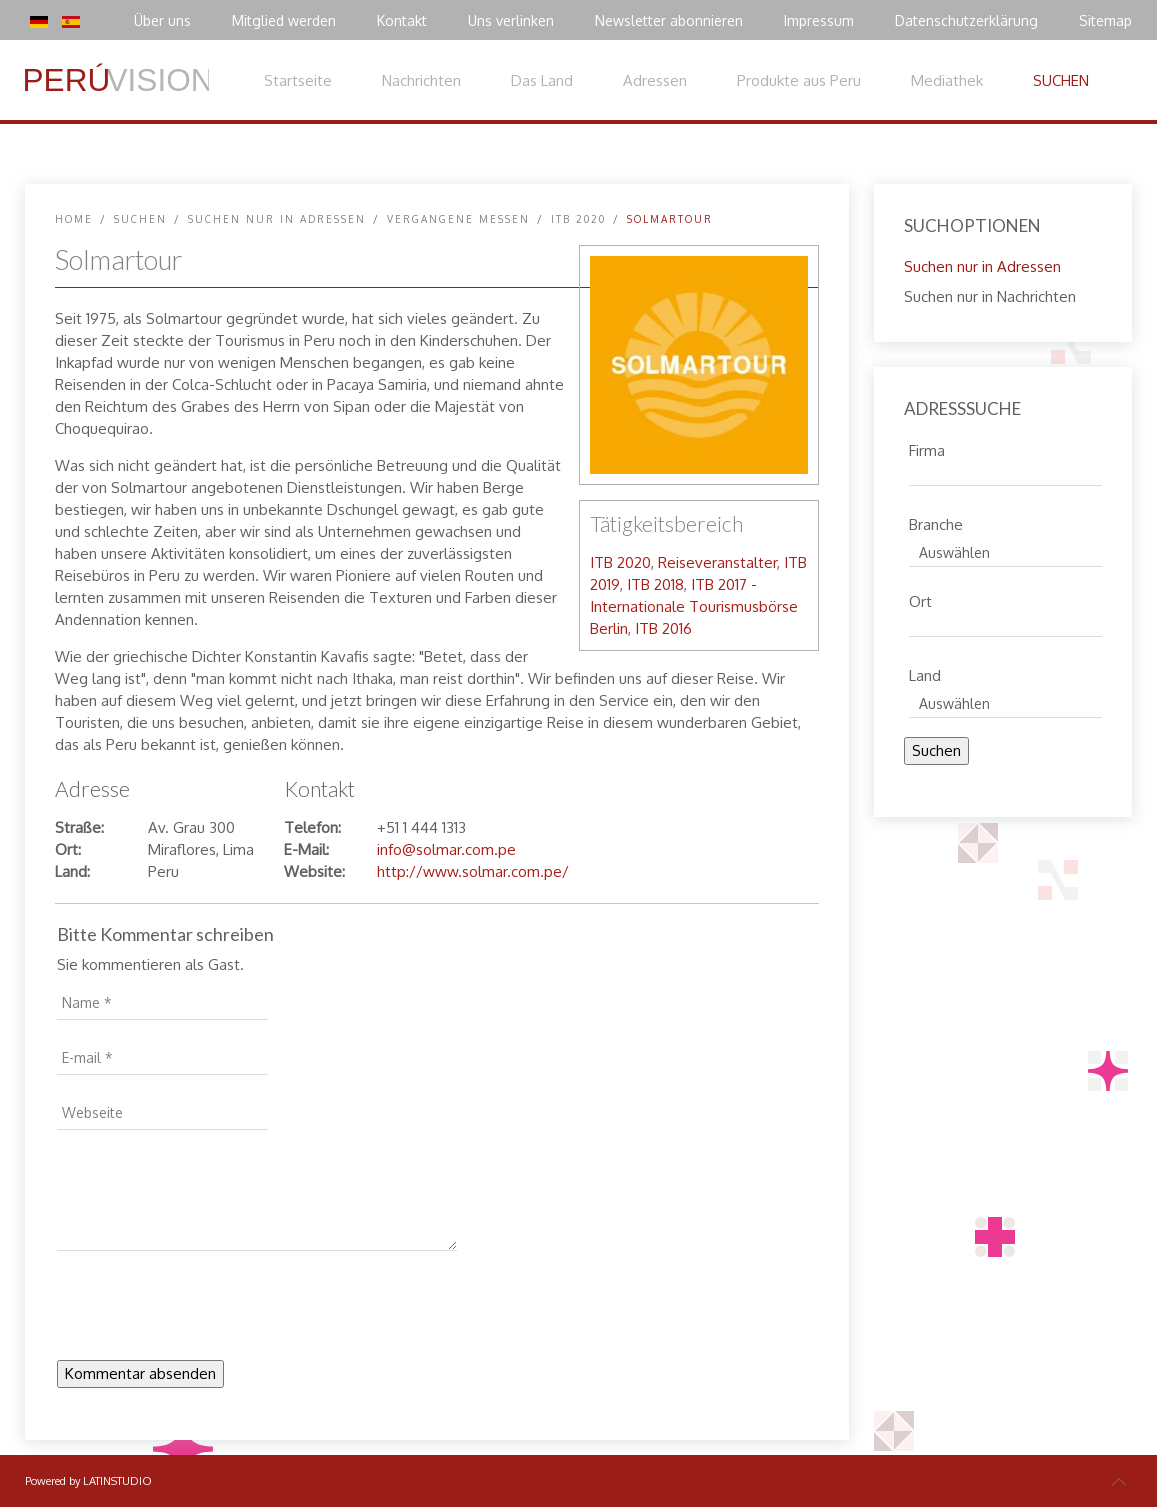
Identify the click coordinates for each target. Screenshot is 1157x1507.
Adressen (655, 80)
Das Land (542, 80)
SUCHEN (1061, 80)
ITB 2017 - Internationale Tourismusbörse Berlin (694, 606)
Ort (920, 599)
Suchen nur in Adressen (277, 219)
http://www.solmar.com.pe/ (473, 871)
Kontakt (402, 20)
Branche (936, 522)
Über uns (162, 20)
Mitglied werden (284, 20)
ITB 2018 (655, 584)
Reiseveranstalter (717, 562)
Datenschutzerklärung (966, 20)
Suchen (936, 750)
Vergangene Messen (458, 219)
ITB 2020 (578, 219)
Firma (927, 448)
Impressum (819, 20)
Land (925, 673)
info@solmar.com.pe (446, 849)
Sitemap (1105, 20)
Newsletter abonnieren (669, 20)
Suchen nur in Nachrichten (990, 296)
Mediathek (947, 80)
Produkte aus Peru (799, 80)
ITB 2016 (663, 628)
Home (74, 219)
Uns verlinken (511, 20)
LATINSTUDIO (117, 1481)
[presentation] (209, 1311)
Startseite (298, 80)
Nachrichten (421, 80)
